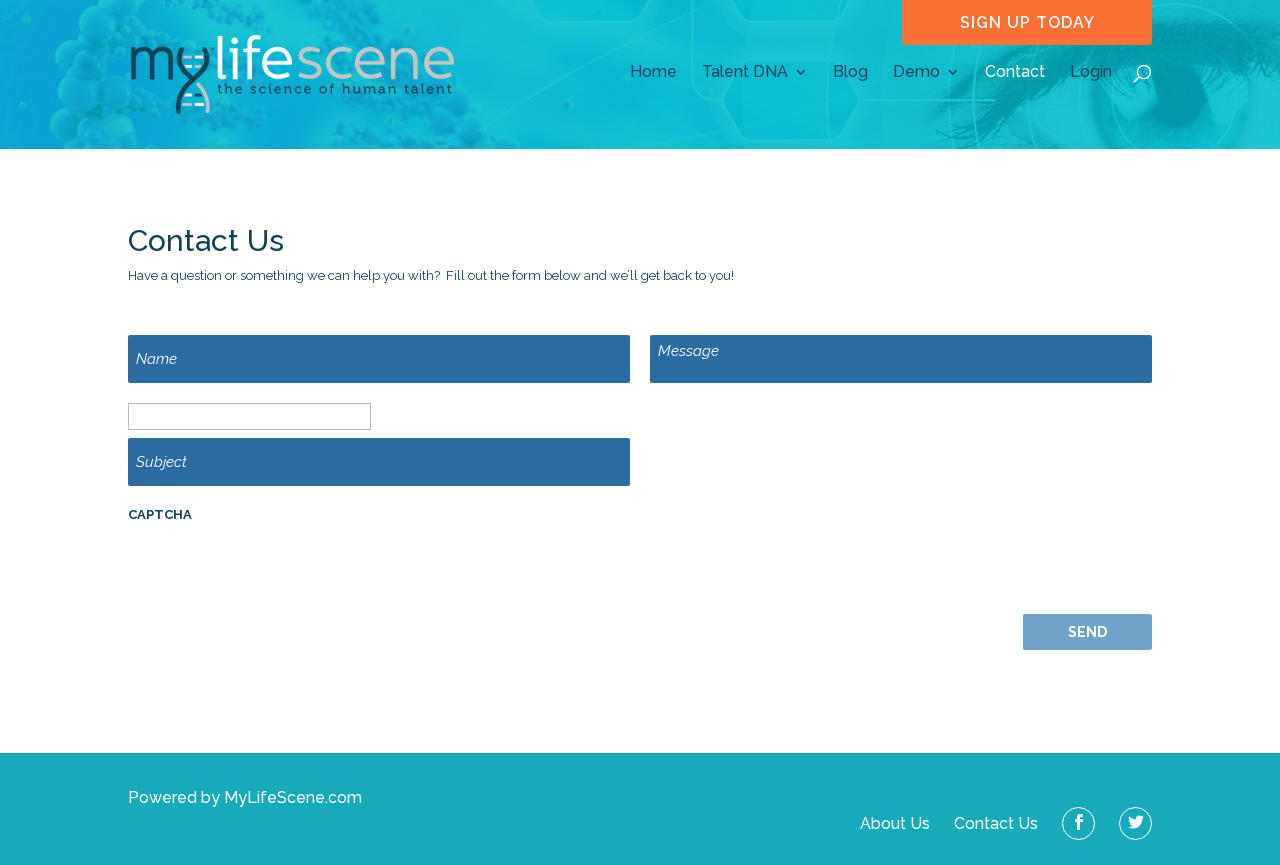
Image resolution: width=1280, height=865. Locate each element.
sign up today (1027, 22)
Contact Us (998, 823)
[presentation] (280, 575)
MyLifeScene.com (293, 797)
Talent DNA (745, 73)
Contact (1015, 73)
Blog (850, 73)
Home (653, 73)
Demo (916, 73)
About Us (897, 823)
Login (1091, 73)
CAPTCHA (160, 514)
